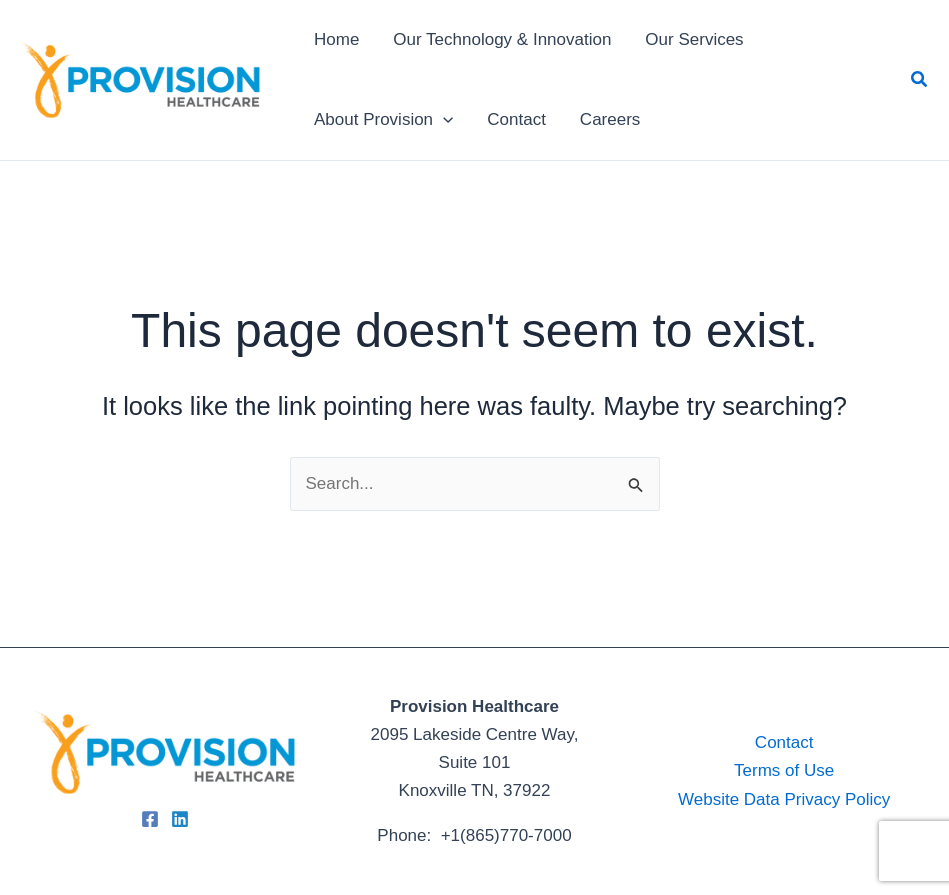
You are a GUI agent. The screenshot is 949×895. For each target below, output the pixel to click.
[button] (920, 80)
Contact (784, 742)
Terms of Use (784, 770)
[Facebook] (150, 819)
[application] (443, 120)
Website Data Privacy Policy (784, 799)
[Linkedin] (180, 819)
